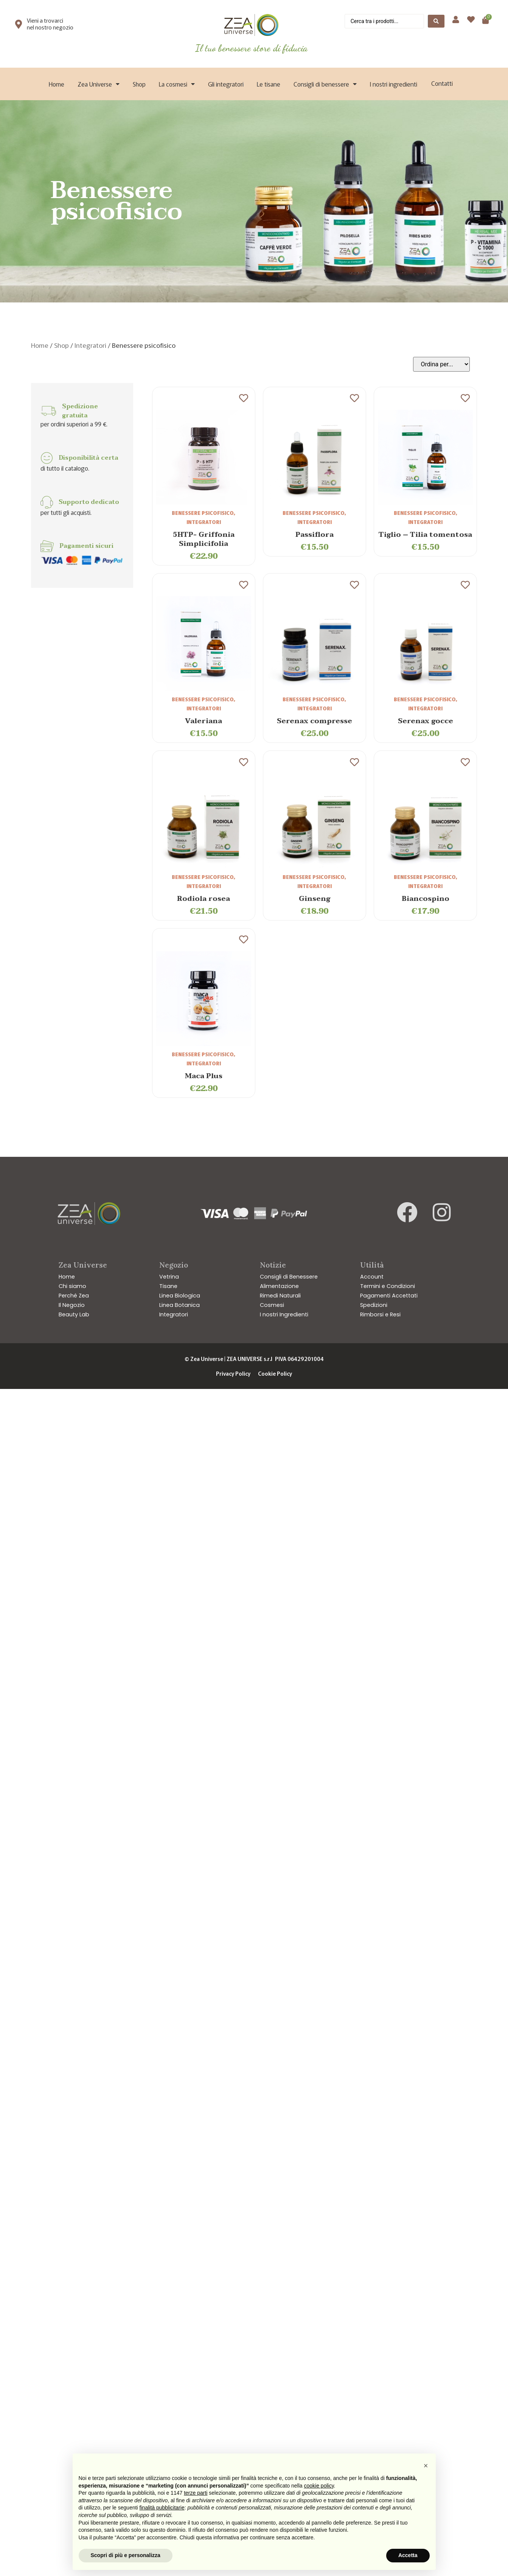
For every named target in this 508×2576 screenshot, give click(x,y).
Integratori (90, 345)
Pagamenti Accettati (389, 1295)
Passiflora (314, 535)
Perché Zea (74, 1295)
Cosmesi (272, 1305)
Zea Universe (99, 84)
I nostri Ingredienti (284, 1314)
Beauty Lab (74, 1314)
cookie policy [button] (319, 2486)
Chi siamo (72, 1286)
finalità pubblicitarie (162, 2508)
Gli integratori (226, 83)
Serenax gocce (425, 721)
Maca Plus (203, 1076)
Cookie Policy (275, 1373)
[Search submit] (436, 21)
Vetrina (169, 1276)
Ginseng (314, 899)
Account (372, 1276)
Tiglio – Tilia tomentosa (425, 535)
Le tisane (268, 83)
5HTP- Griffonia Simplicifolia (204, 539)
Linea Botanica (179, 1305)
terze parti (195, 2493)
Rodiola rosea (203, 899)
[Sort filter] (441, 364)
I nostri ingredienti (393, 83)
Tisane (168, 1286)
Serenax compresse (314, 721)
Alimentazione (279, 1286)
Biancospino (425, 899)
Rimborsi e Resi (380, 1314)
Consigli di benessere (325, 84)
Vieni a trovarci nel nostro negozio (50, 23)
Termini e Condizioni (387, 1286)
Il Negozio (72, 1305)
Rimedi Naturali (280, 1295)
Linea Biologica (179, 1295)
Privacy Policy (233, 1373)
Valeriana (203, 721)
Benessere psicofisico (203, 512)
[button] (426, 2466)
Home (56, 83)
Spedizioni (373, 1305)
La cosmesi (177, 84)
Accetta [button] (408, 2555)
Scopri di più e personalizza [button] (125, 2555)
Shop (139, 83)
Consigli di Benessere (289, 1276)
